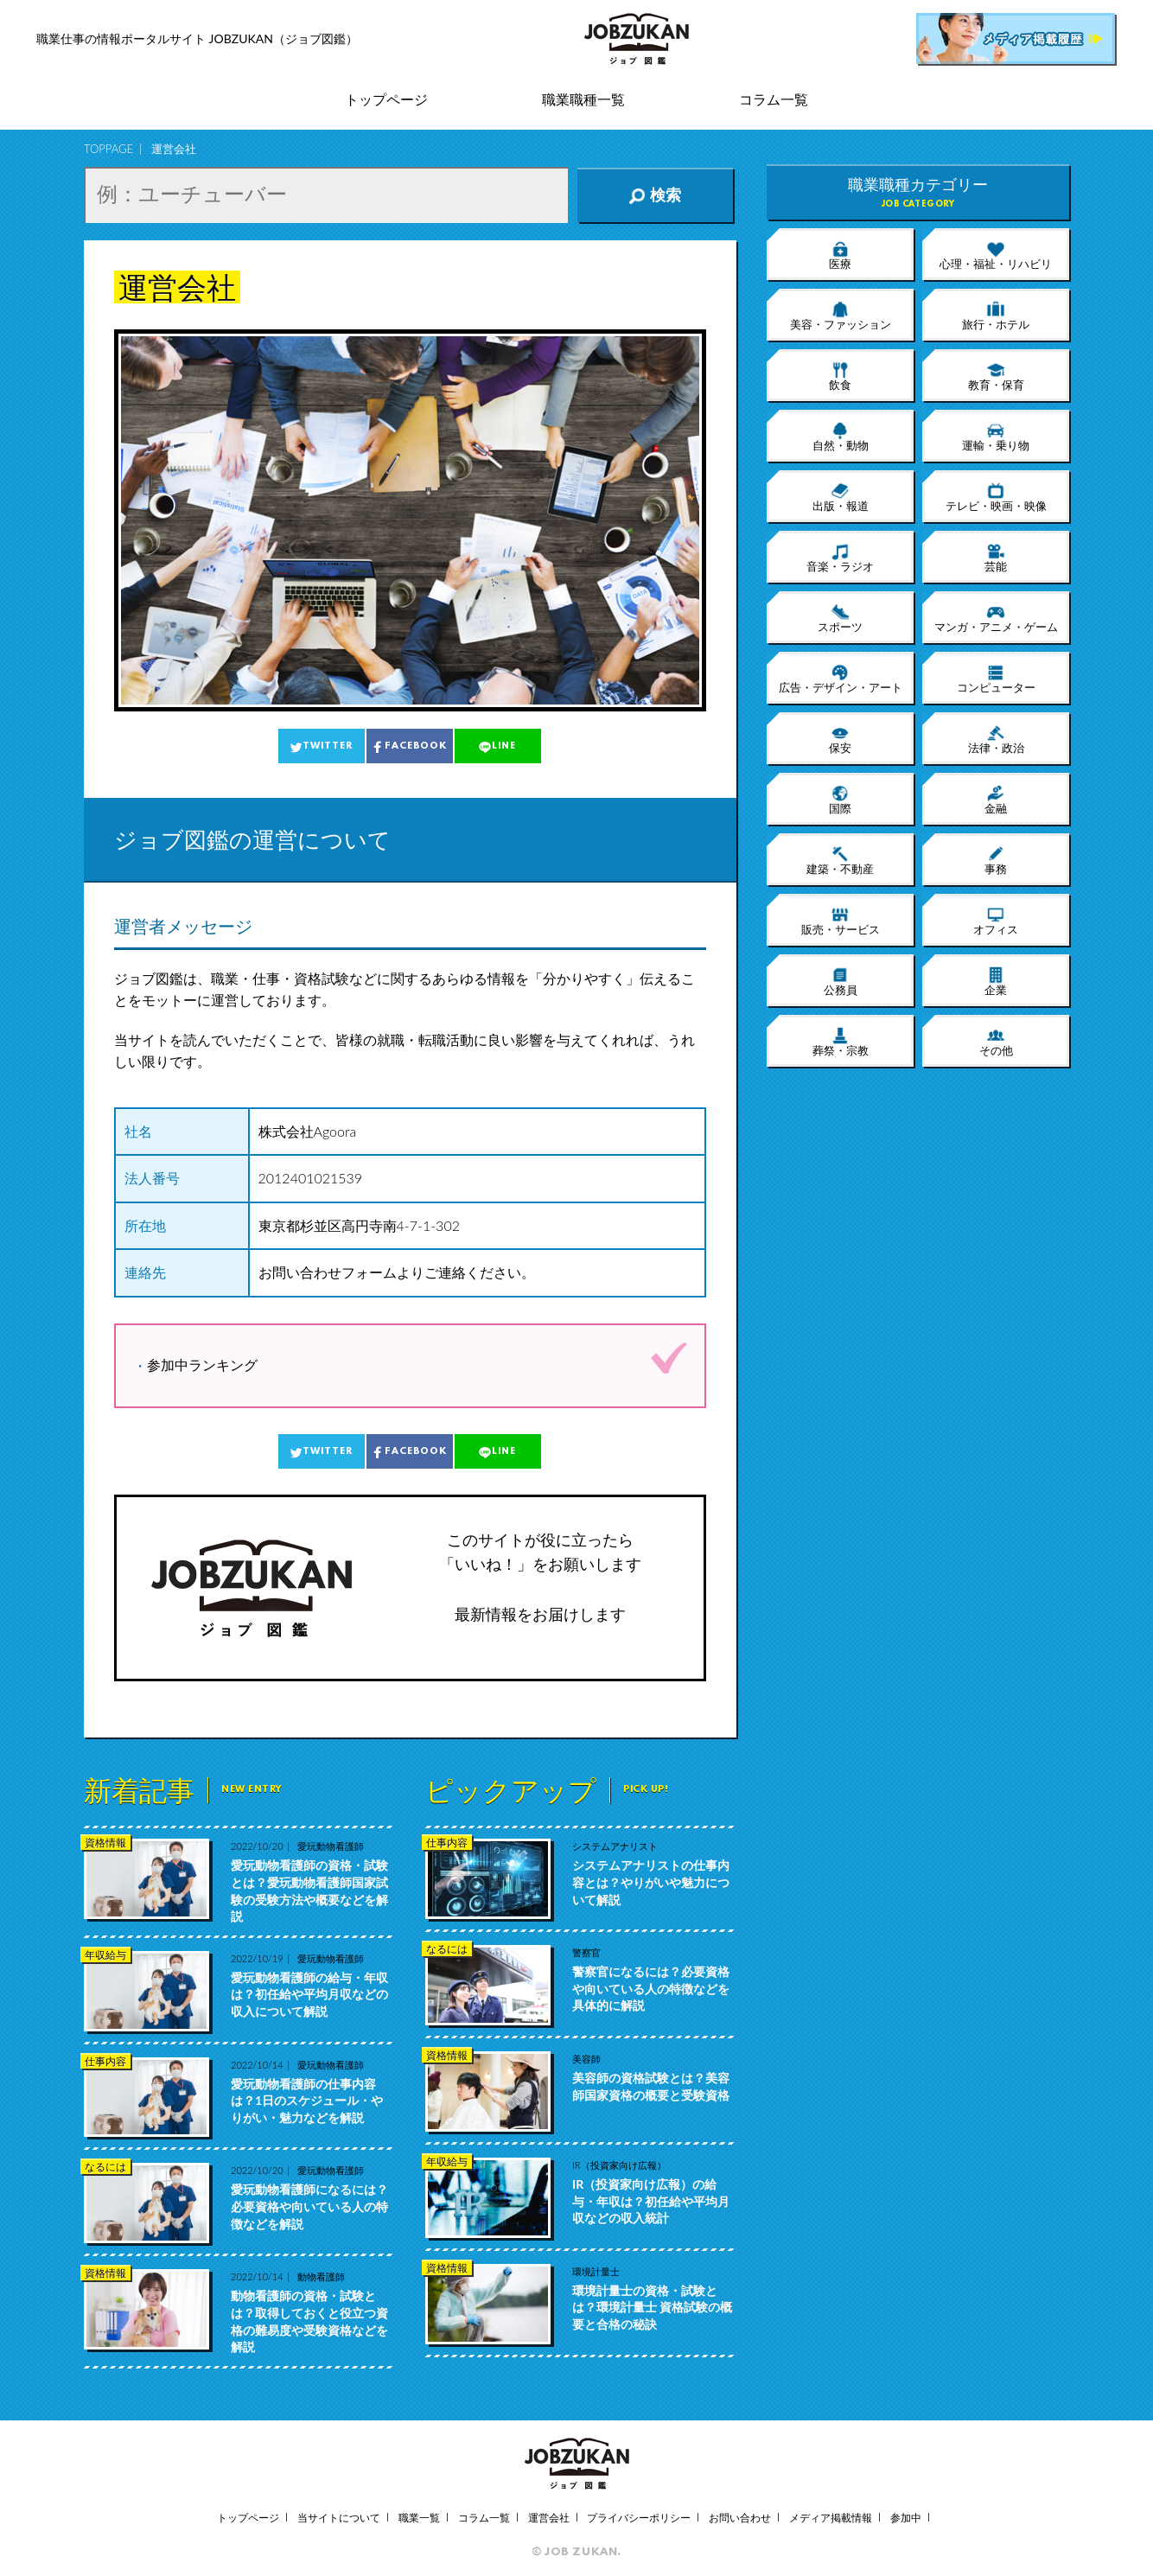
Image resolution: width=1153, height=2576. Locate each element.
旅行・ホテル (995, 315)
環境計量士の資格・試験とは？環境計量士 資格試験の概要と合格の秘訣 (652, 2307)
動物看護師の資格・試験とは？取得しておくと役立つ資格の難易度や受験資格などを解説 (309, 2321)
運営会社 (549, 2517)
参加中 (905, 2517)
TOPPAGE (108, 149)
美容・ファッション (840, 315)
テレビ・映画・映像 (996, 497)
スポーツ (840, 618)
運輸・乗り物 (995, 436)
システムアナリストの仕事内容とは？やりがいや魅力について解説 (650, 1882)
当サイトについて (338, 2517)
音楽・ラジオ (840, 557)
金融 (995, 799)
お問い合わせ (740, 2517)
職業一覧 (419, 2517)
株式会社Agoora (307, 1131)
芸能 (995, 557)
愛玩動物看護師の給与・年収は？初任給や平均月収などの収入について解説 (309, 1994)
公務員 (840, 981)
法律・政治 (996, 739)
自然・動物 (840, 436)
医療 (840, 255)
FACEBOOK (409, 747)
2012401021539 (310, 1178)
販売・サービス (840, 920)
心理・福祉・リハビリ (996, 255)
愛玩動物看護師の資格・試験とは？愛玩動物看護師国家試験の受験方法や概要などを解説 (309, 1890)
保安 (840, 739)
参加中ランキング (202, 1364)
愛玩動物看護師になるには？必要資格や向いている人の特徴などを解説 (309, 2206)
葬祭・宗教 (840, 1041)
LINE (497, 747)
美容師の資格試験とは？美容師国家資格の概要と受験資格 (650, 2086)
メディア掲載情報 (830, 2517)
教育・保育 (996, 376)
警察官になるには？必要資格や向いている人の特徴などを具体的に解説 (650, 1988)
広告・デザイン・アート (840, 678)
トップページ (386, 99)
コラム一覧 (773, 99)
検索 (655, 195)
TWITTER (321, 747)
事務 (995, 860)
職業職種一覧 (583, 99)
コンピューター (996, 678)
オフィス (995, 920)
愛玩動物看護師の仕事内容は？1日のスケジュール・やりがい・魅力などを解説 (307, 2100)
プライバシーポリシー (639, 2517)
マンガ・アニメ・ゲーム (996, 618)
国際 (840, 799)
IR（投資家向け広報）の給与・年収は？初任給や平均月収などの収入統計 (650, 2201)
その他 (996, 1041)
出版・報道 (840, 497)
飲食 (840, 376)
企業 (995, 981)
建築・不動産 (840, 860)
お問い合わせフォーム (327, 1272)
